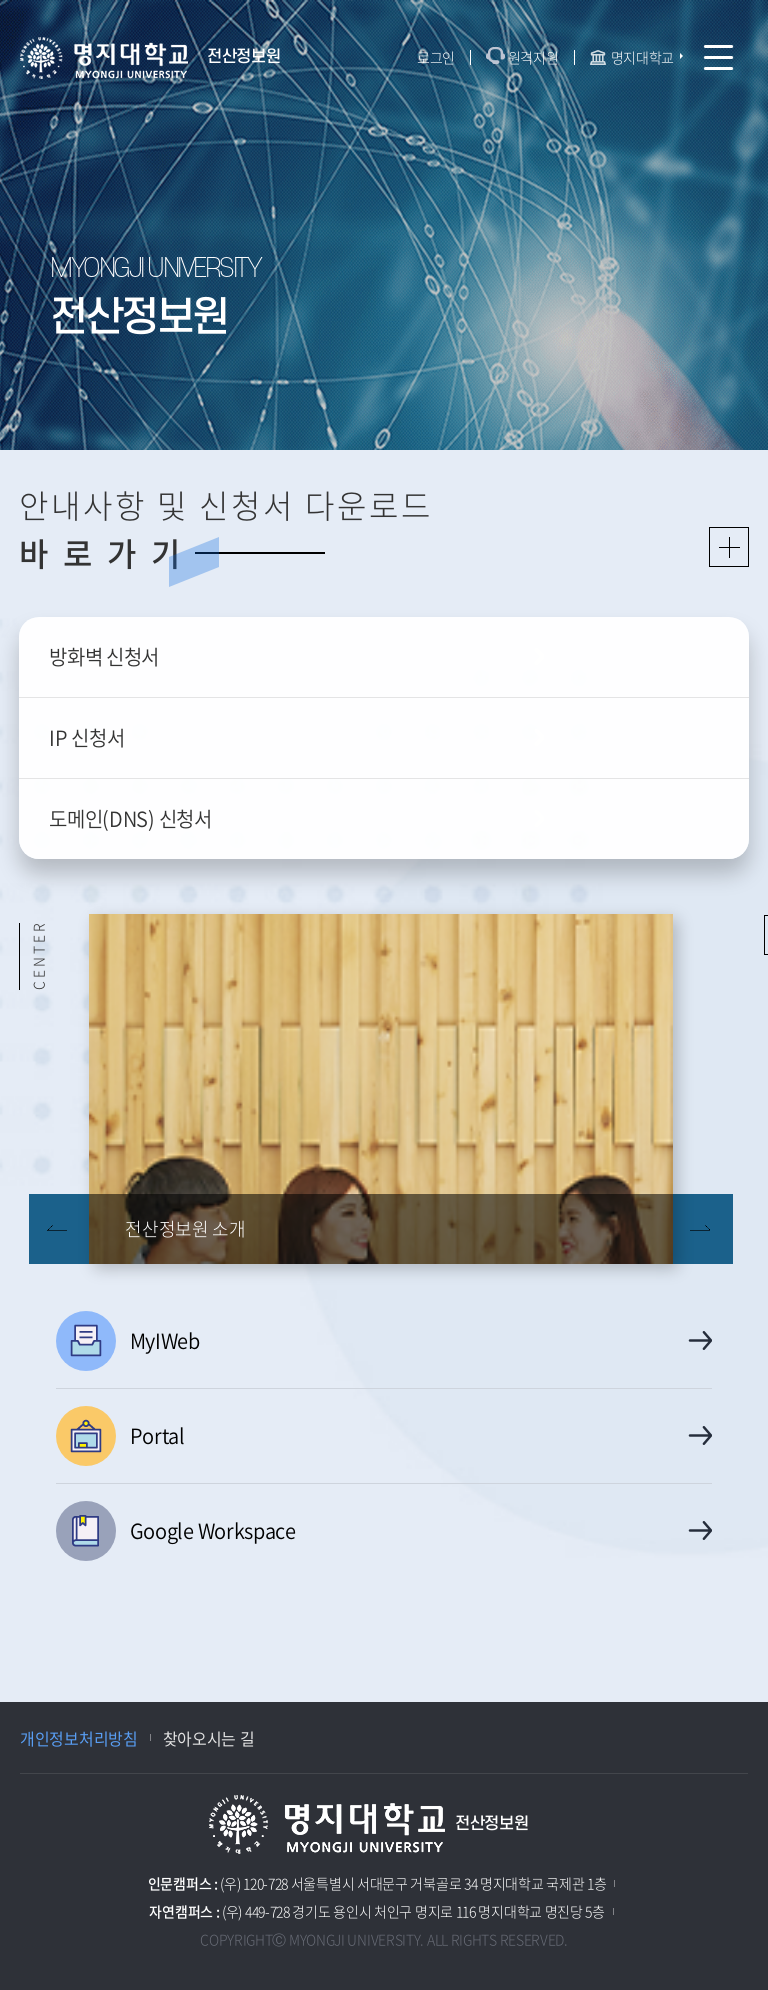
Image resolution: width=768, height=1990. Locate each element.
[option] (381, 1089)
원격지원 (533, 57)
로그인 (436, 57)
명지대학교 (643, 57)
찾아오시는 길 (209, 1738)
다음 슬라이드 (703, 1229)
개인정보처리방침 (79, 1738)
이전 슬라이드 (59, 1229)
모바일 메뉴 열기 (718, 57)
